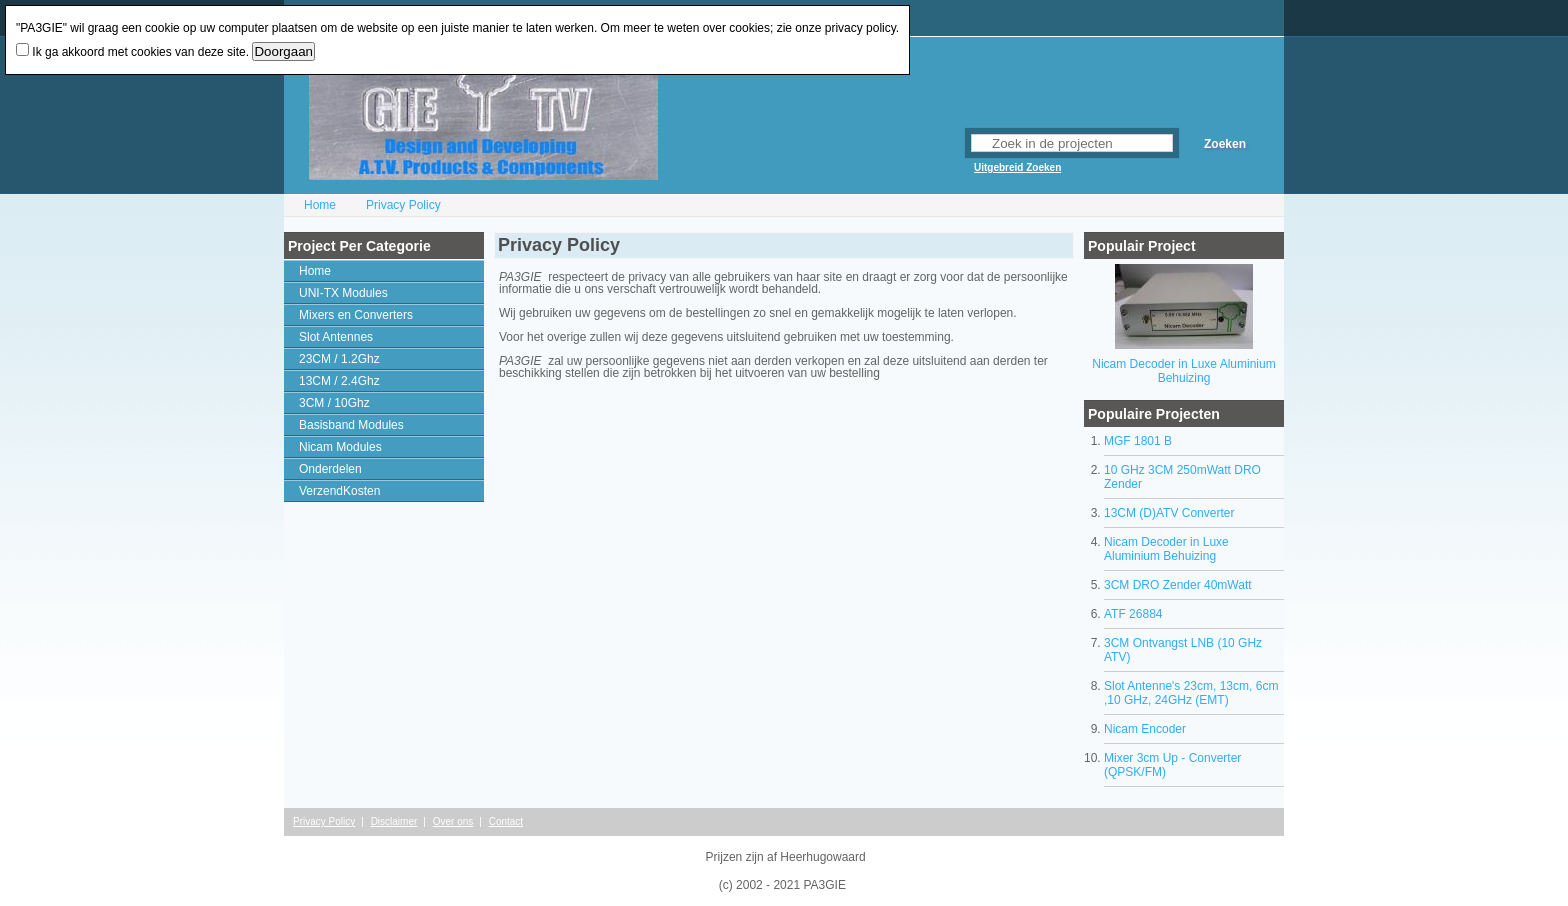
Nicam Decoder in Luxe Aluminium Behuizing (1183, 371)
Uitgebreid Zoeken (1017, 167)
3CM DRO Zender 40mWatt (1178, 585)
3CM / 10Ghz (334, 403)
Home (320, 205)
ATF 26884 (1133, 614)
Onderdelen (330, 469)
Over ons (453, 821)
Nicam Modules (340, 447)
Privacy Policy (403, 205)
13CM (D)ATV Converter (1169, 513)
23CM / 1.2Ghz (339, 359)
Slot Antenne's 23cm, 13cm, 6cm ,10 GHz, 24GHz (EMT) (1191, 693)
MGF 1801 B (1138, 441)
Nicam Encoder (1145, 729)
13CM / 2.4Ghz (339, 381)
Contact (506, 821)
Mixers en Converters (356, 315)
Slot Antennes (336, 337)
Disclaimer (394, 821)
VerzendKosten (339, 491)
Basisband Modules (351, 425)
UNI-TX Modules (343, 293)
